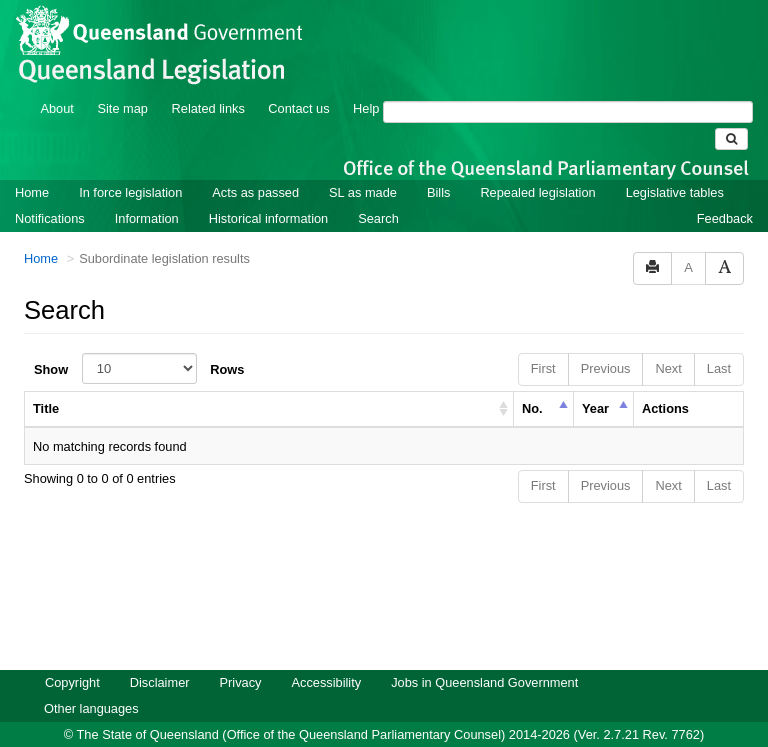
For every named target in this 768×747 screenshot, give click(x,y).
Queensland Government (384, 729)
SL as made (363, 165)
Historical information (268, 191)
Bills (438, 165)
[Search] (568, 85)
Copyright (72, 655)
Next (668, 341)
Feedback (725, 191)
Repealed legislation (537, 165)
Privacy (241, 655)
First (543, 341)
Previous (606, 341)
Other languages (91, 681)
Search (378, 191)
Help (366, 81)
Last (719, 341)
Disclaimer (160, 655)
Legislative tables (675, 165)
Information (147, 191)
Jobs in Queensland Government (484, 655)
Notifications (50, 191)
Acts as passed (255, 165)
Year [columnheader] (595, 381)
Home (32, 165)
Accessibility (326, 655)
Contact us (298, 81)
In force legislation (130, 165)
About (56, 81)
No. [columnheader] (532, 381)
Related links (208, 81)
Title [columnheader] (46, 381)
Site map (122, 81)
